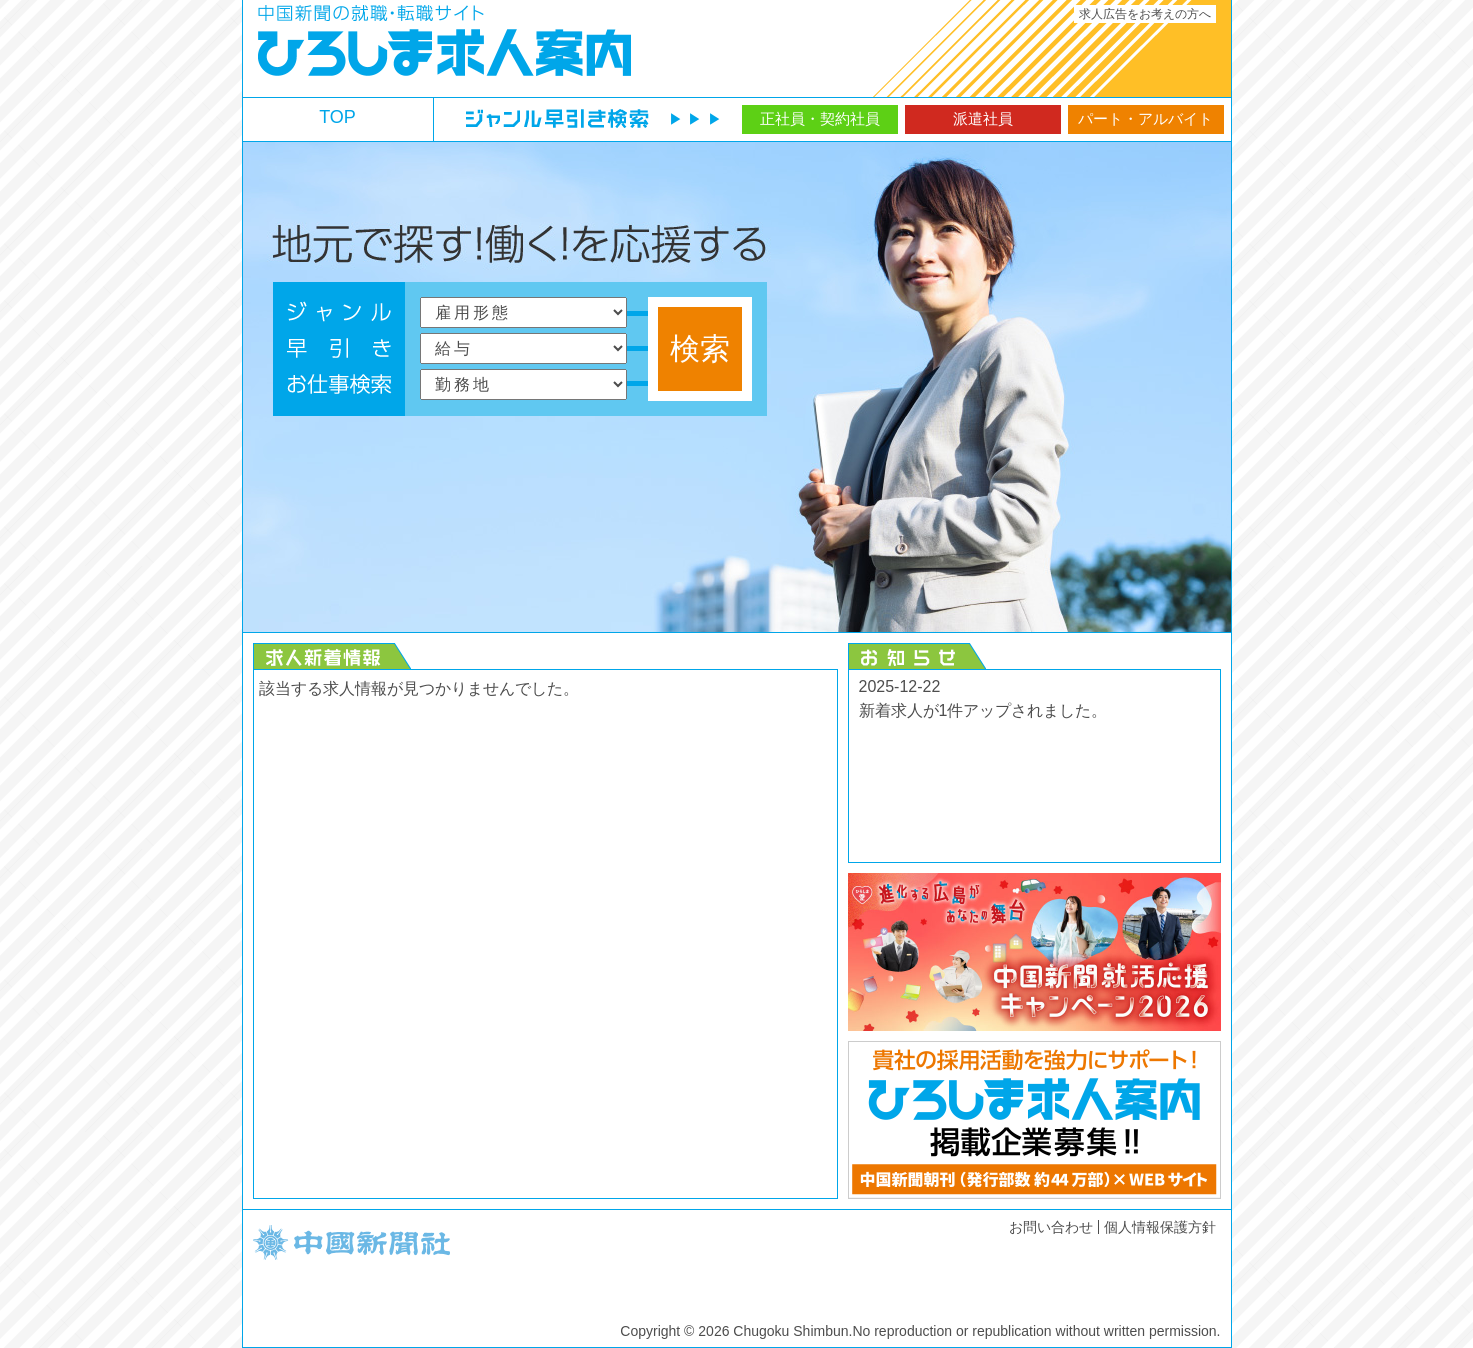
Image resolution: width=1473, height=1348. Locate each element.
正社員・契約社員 (820, 118)
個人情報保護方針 (1160, 1227)
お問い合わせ (1051, 1227)
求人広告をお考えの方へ (1145, 14)
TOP (337, 117)
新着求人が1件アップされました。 (983, 710)
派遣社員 (983, 118)
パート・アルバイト (1145, 118)
